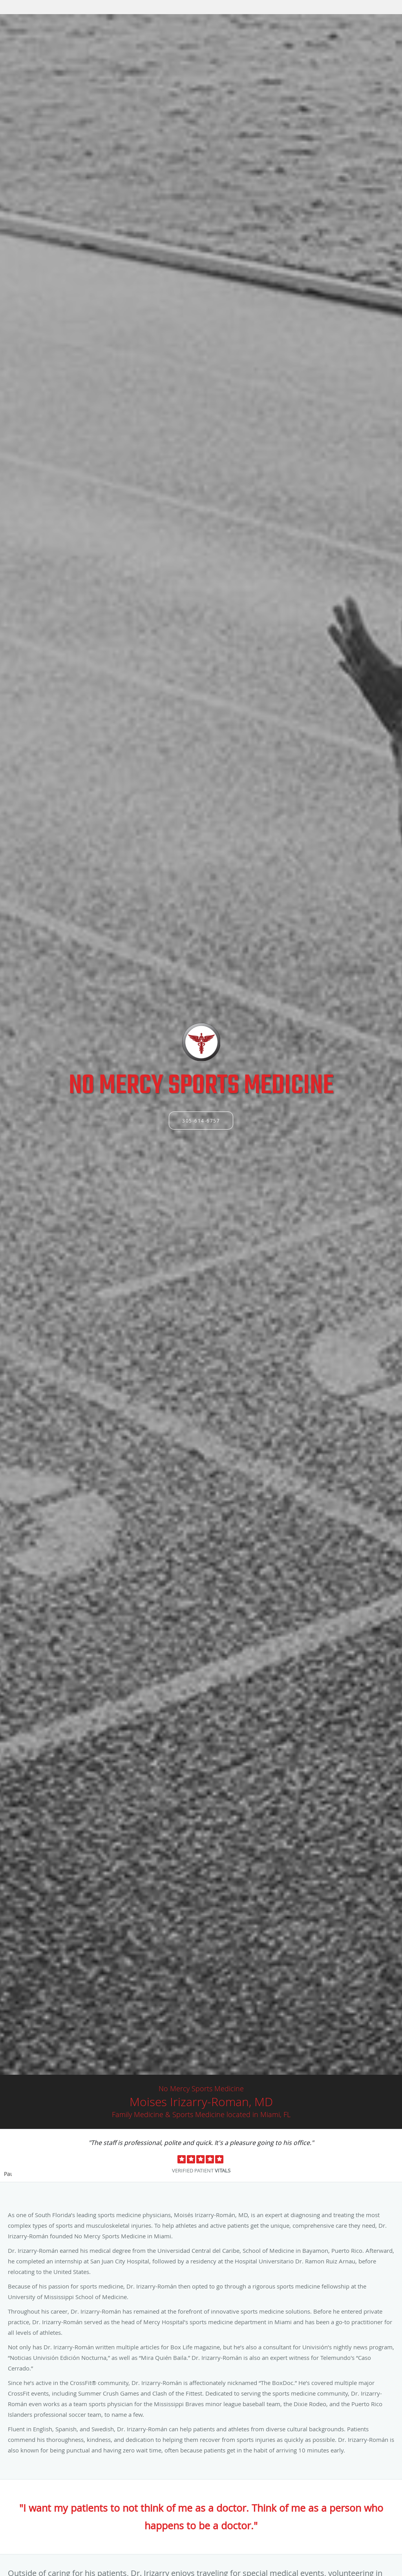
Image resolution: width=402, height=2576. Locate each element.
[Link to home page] (201, 1042)
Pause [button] (8, 2174)
